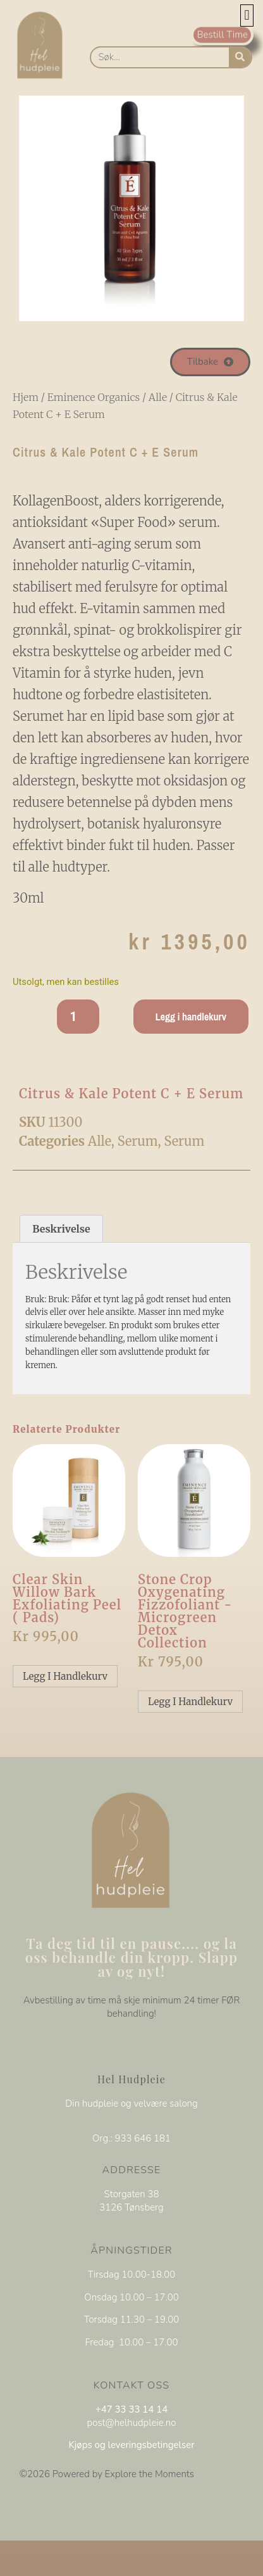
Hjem (26, 397)
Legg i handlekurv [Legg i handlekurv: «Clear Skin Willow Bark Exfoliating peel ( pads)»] (65, 1676)
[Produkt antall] (78, 1017)
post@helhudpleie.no (131, 2422)
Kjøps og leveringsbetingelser (131, 2445)
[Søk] (240, 57)
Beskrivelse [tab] (61, 1228)
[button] (247, 15)
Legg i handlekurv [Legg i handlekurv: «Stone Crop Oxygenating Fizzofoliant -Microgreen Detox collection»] (190, 1702)
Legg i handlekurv (191, 1017)
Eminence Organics (93, 397)
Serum (138, 1141)
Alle (158, 397)
